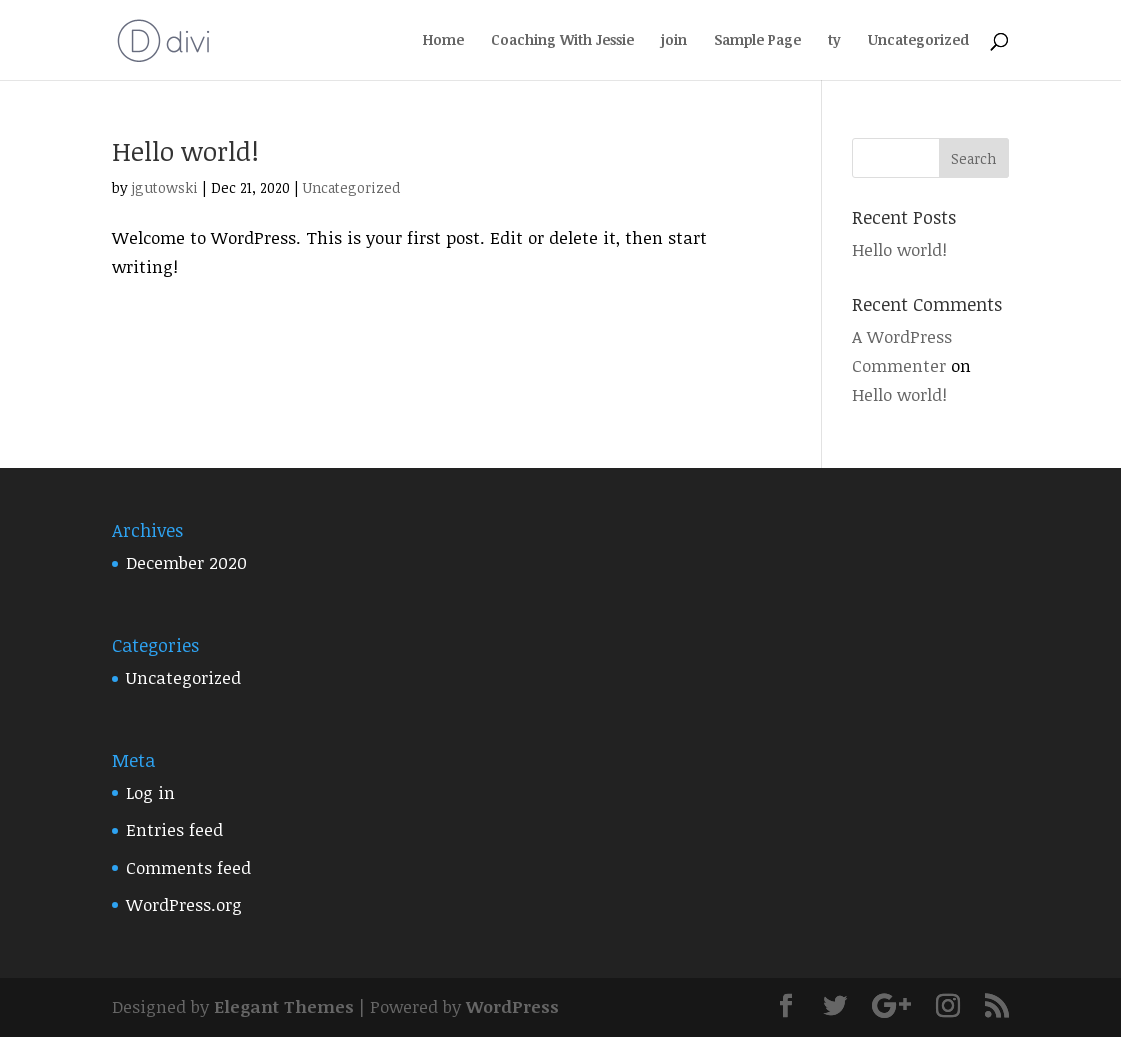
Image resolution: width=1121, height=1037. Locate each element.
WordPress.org (184, 904)
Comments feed (188, 867)
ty (834, 41)
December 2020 (186, 562)
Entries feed (174, 829)
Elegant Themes (284, 1006)
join (674, 41)
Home (443, 41)
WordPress (512, 1006)
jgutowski (165, 187)
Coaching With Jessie (562, 41)
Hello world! (185, 151)
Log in (150, 792)
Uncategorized (918, 41)
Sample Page (757, 41)
